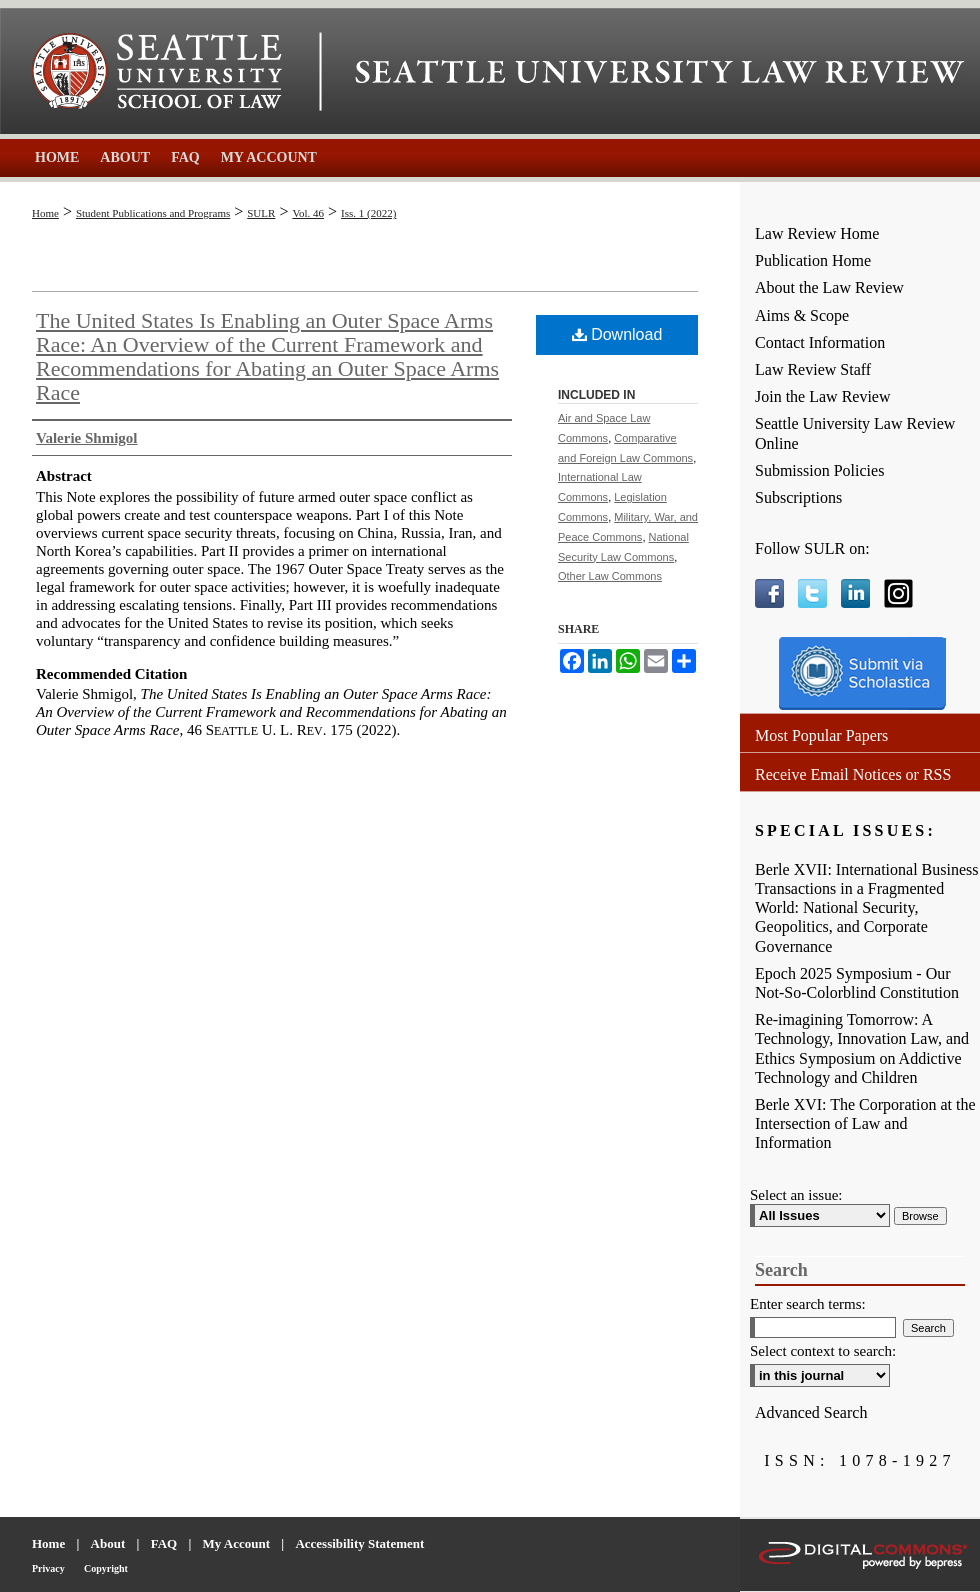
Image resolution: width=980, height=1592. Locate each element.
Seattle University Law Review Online (855, 433)
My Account (237, 1543)
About (108, 1543)
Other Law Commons (610, 576)
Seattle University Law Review (660, 72)
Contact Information (820, 342)
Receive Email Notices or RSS (853, 774)
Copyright (106, 1568)
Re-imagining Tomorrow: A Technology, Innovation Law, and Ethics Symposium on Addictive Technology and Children (862, 1048)
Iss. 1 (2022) (368, 213)
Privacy (48, 1568)
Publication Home (813, 260)
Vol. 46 (308, 213)
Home (45, 213)
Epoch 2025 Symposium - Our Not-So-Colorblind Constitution (857, 983)
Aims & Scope (802, 315)
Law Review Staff (813, 369)
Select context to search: (823, 1351)
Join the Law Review (823, 396)
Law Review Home (817, 233)
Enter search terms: (808, 1304)
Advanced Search (811, 1412)
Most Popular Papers (821, 735)
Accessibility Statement (359, 1543)
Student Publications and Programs (153, 213)
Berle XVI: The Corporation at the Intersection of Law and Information (865, 1123)
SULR (261, 213)
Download (617, 334)
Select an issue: (796, 1195)
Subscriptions (798, 497)
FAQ (164, 1543)
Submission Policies (819, 470)
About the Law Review (829, 287)
